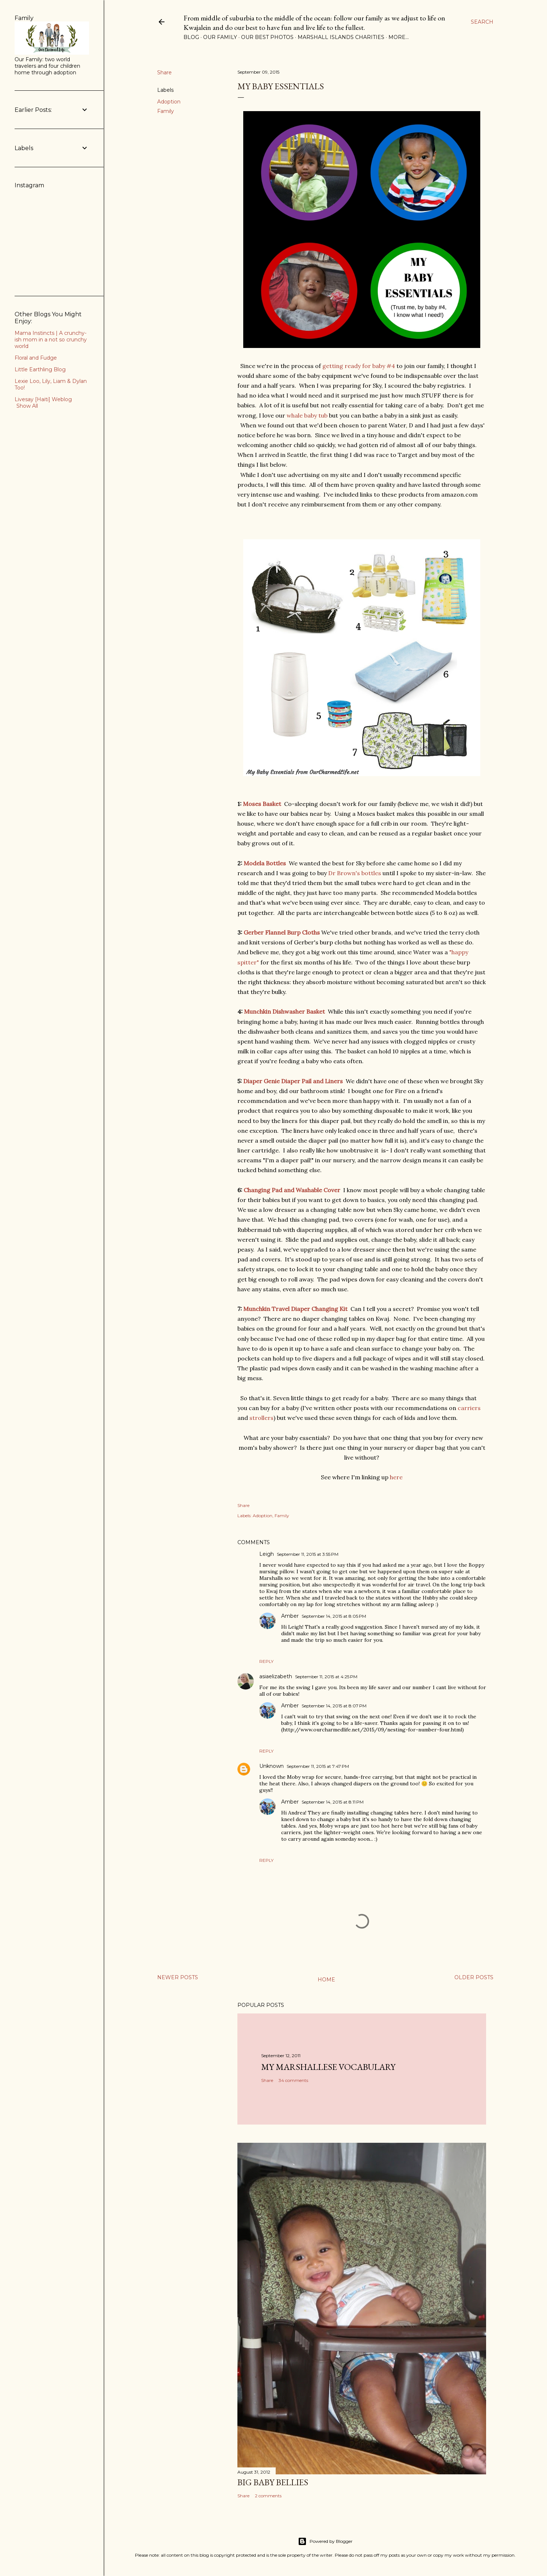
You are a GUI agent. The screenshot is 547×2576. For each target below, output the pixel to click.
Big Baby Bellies (272, 2482)
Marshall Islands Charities (341, 37)
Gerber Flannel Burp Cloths (282, 932)
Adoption (169, 101)
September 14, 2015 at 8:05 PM (334, 1616)
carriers (469, 1408)
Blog (191, 37)
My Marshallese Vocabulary (328, 2066)
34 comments (293, 2080)
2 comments (268, 2495)
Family (165, 111)
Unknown (271, 1766)
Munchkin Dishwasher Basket (284, 1011)
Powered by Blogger (325, 2541)
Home (326, 1979)
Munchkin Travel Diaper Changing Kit (295, 1308)
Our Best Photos (267, 37)
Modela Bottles (265, 863)
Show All (27, 406)
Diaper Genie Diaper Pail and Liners (293, 1081)
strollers (261, 1417)
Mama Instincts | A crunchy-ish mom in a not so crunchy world (51, 339)
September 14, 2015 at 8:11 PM (333, 1802)
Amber (290, 1616)
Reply (266, 1661)
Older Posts (473, 1977)
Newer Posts (177, 1977)
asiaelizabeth (275, 1676)
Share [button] (164, 72)
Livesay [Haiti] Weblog (43, 399)
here (396, 1477)
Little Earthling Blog (40, 369)
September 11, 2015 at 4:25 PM (326, 1676)
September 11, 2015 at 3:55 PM (307, 1554)
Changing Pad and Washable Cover (292, 1190)
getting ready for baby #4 (358, 365)
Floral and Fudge (36, 358)
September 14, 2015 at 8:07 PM (334, 1705)
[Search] (482, 22)
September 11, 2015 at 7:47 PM (318, 1766)
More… (398, 37)
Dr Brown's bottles (354, 873)
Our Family (220, 37)
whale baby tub (307, 415)
